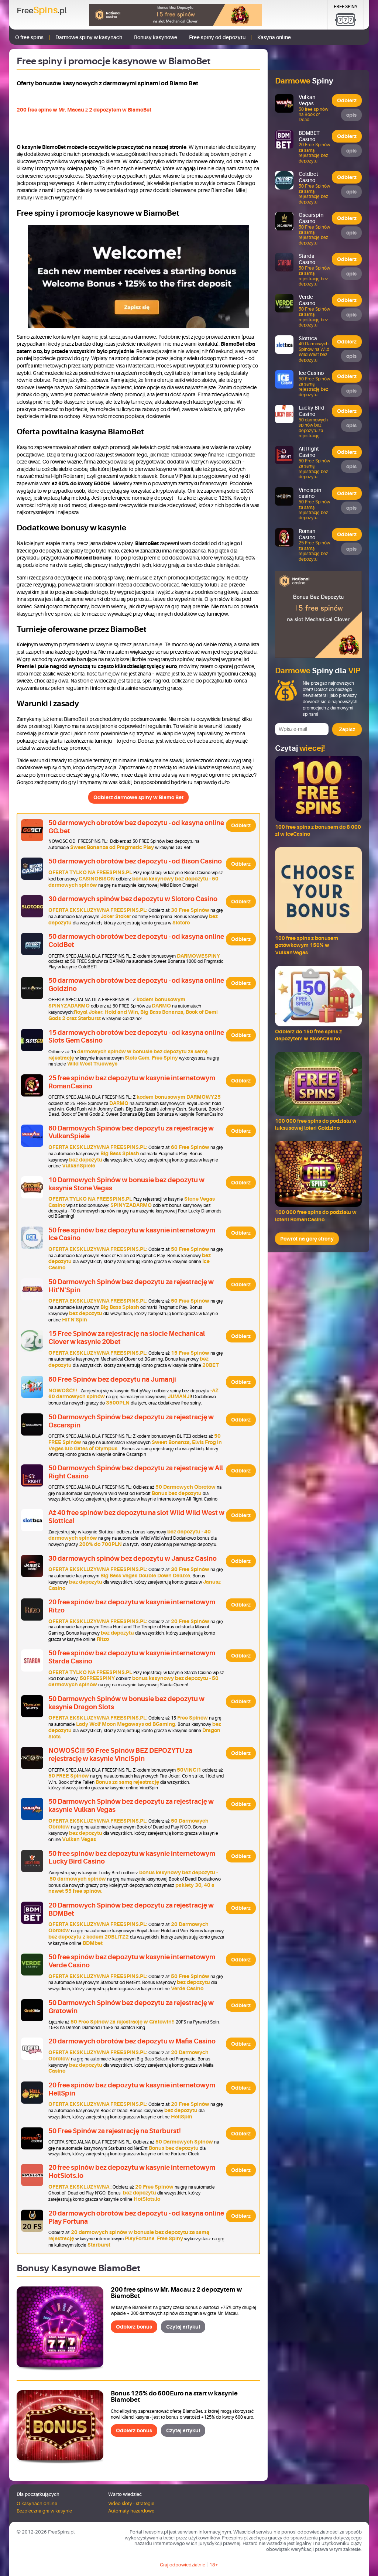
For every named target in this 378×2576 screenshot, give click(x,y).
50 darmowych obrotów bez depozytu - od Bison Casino (135, 861)
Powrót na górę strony (307, 1239)
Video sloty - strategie (131, 2503)
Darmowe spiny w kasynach (88, 37)
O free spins (29, 37)
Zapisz (347, 729)
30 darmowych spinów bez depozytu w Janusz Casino (132, 1558)
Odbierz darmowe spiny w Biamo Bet (138, 797)
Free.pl (42, 10)
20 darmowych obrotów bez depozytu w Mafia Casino (132, 2041)
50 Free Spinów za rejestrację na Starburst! (114, 2131)
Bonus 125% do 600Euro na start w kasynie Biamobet (174, 2396)
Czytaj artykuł (183, 2327)
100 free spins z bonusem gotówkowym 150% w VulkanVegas (306, 945)
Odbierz (241, 825)
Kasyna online (274, 37)
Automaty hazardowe (131, 2511)
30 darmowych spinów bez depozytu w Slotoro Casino (132, 899)
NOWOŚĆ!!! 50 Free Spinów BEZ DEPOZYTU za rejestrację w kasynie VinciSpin (120, 1754)
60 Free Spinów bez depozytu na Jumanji (112, 1379)
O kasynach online (37, 2503)
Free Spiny (345, 6)
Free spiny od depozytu (217, 37)
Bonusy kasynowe (155, 37)
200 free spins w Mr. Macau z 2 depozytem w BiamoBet (84, 110)
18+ (213, 2565)
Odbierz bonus (134, 2327)
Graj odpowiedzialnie (182, 2565)
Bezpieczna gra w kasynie (44, 2511)
